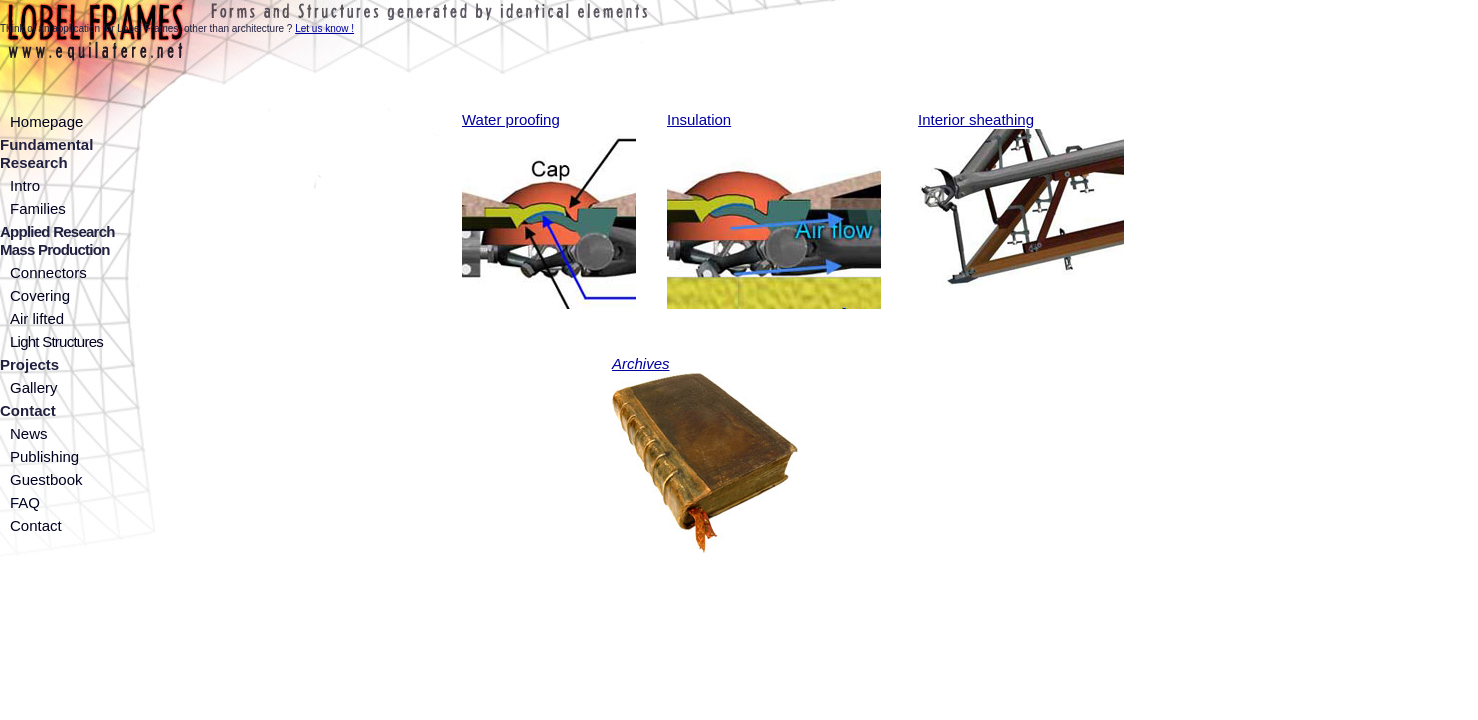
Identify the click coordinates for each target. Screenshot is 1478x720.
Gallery (34, 387)
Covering (40, 295)
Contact (36, 525)
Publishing (44, 456)
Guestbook (46, 479)
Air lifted (37, 318)
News (29, 433)
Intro (25, 185)
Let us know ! (324, 28)
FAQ (25, 502)
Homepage (46, 121)
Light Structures (56, 341)
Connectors (48, 272)
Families (38, 208)
